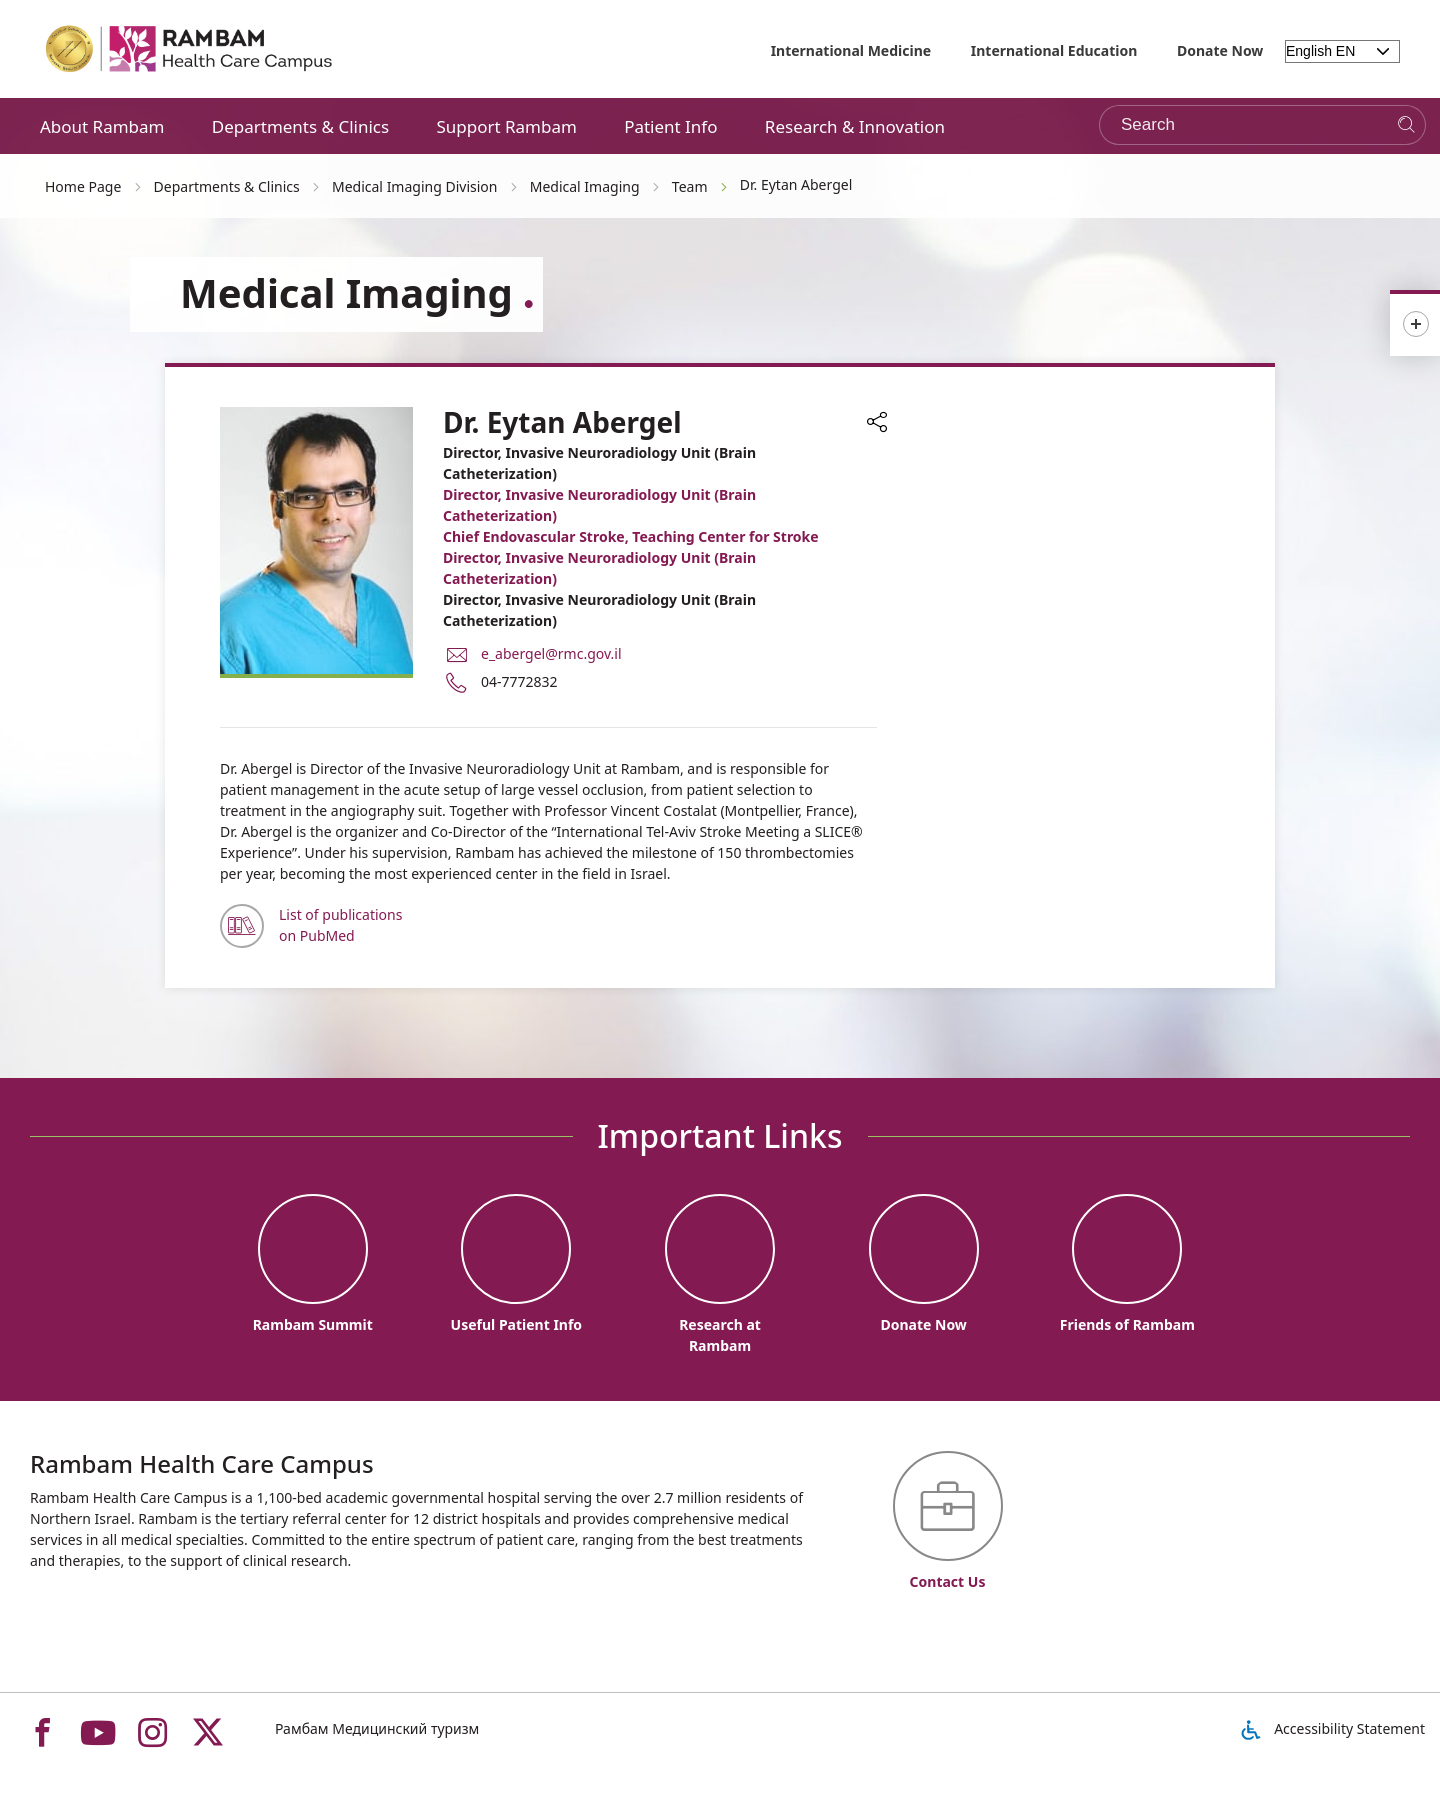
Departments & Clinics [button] (300, 126)
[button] (877, 424)
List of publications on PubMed (340, 925)
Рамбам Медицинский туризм (377, 1728)
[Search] (1406, 125)
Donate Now (1220, 50)
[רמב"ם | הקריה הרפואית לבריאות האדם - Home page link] (190, 49)
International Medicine (851, 50)
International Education (1054, 50)
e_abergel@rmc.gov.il (551, 653)
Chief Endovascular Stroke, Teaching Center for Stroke (631, 536)
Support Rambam (506, 126)
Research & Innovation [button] (855, 126)
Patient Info (670, 126)
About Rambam (102, 126)
